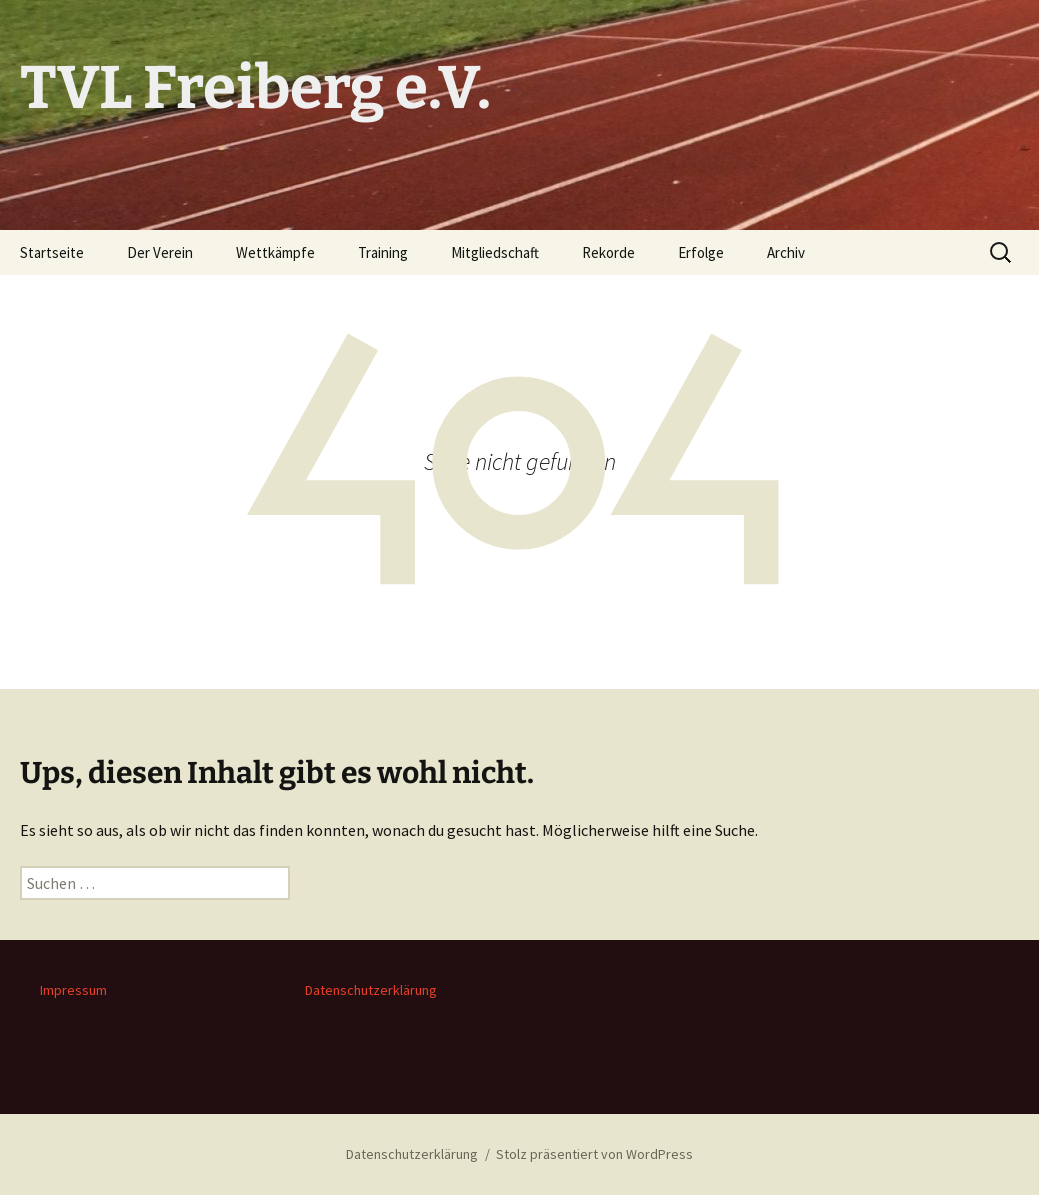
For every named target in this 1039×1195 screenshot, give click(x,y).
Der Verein (160, 252)
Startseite (52, 252)
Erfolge (701, 252)
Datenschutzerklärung (371, 990)
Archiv (786, 252)
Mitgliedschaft (495, 252)
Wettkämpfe (275, 252)
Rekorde (608, 252)
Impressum (73, 990)
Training (383, 252)
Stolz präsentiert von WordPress (594, 1154)
